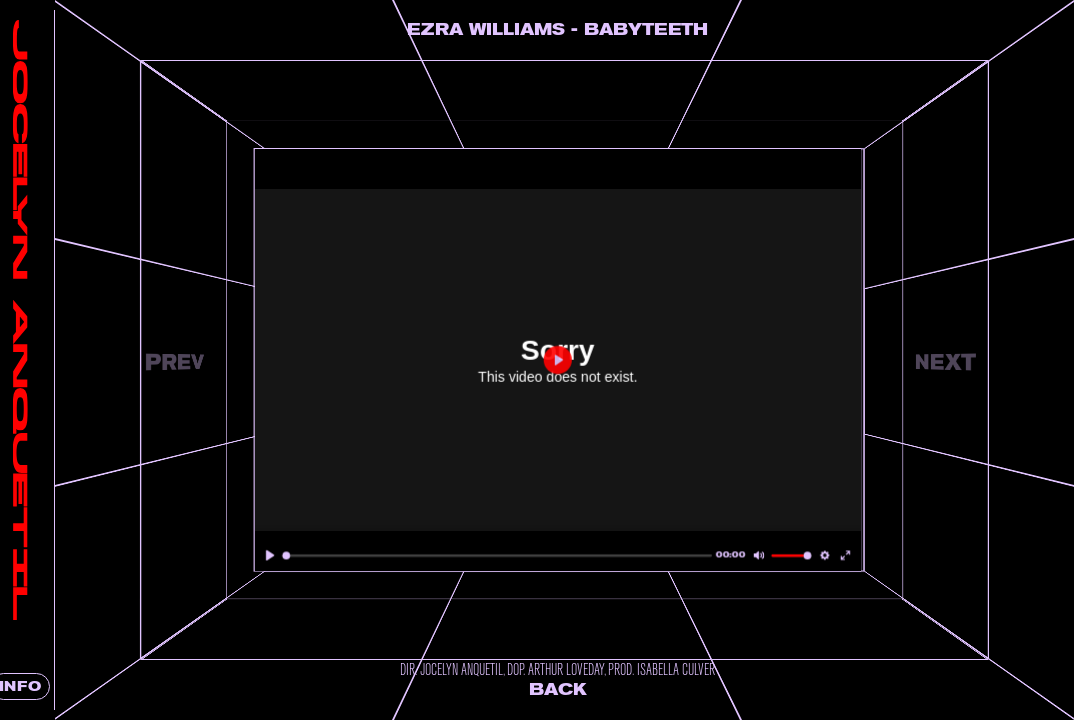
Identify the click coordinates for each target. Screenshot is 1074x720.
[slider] (519, 555)
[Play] (304, 555)
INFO (50, 686)
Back (579, 689)
